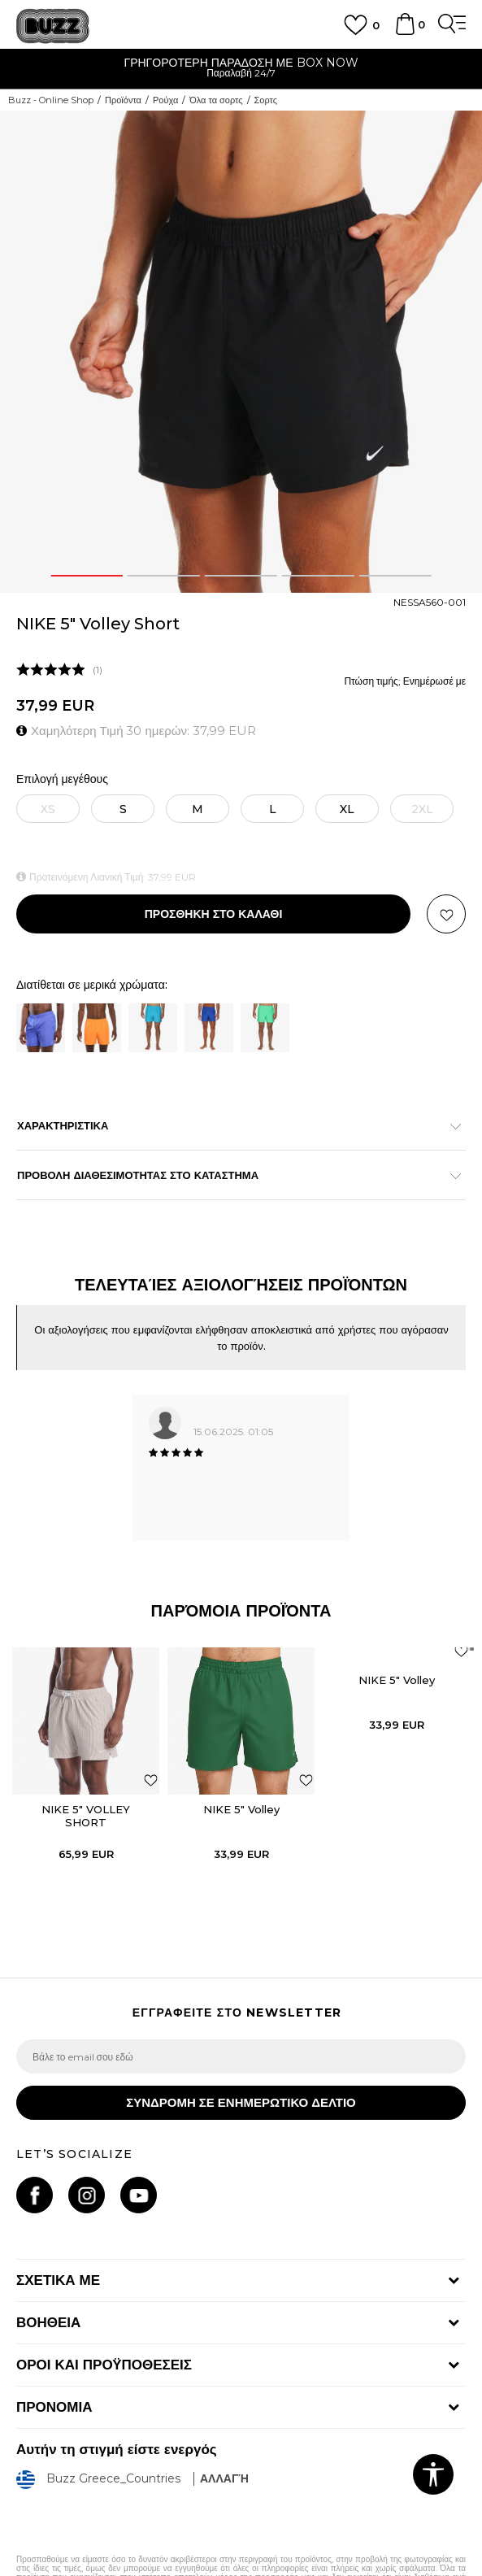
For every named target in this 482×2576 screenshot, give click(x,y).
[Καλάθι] (405, 31)
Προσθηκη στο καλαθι (214, 914)
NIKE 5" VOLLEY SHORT (85, 1816)
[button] (446, 913)
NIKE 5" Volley (241, 1809)
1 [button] (87, 576)
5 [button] (395, 576)
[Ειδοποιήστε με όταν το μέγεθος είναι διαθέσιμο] (48, 808)
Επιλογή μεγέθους (62, 779)
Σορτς (266, 100)
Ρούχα (165, 100)
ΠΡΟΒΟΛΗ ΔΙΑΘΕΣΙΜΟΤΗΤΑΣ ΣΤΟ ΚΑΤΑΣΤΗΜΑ (233, 1174)
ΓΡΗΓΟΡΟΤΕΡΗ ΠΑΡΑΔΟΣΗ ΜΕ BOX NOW (241, 62)
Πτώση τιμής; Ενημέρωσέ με (405, 681)
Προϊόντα (123, 100)
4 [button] (318, 576)
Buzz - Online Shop (50, 100)
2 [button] (164, 576)
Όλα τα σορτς (215, 100)
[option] (241, 69)
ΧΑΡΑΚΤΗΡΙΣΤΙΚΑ (233, 1125)
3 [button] (240, 576)
